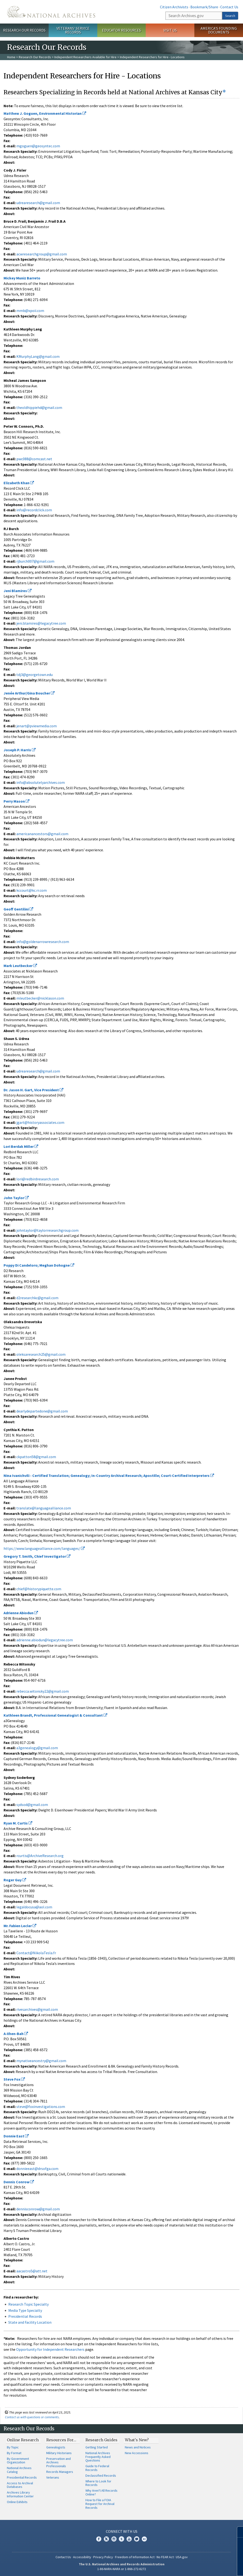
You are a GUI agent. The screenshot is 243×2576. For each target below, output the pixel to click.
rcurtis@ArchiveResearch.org (40, 1855)
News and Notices (138, 2447)
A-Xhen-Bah (16, 2033)
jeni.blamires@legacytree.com (41, 623)
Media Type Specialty (25, 2310)
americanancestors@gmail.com (42, 833)
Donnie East (16, 2136)
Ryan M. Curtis (18, 1823)
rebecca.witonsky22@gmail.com (42, 1691)
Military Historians (59, 2453)
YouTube (129, 2539)
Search (230, 16)
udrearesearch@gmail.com (38, 202)
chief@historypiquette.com (38, 1588)
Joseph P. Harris (20, 749)
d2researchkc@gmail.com (37, 1297)
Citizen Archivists (174, 7)
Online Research (23, 2439)
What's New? (137, 2439)
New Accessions (136, 2453)
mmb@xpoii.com (30, 310)
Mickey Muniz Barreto (22, 278)
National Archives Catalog (19, 2470)
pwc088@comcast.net (34, 458)
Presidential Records (25, 2316)
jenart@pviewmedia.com (36, 725)
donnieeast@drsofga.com (37, 2168)
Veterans (52, 2477)
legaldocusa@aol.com (34, 1907)
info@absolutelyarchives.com (40, 782)
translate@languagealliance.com (43, 1508)
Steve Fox (14, 2079)
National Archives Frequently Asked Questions (98, 2457)
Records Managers (59, 2472)
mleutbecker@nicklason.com (40, 998)
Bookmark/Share (204, 7)
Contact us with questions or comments (32, 2417)
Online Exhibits (17, 2502)
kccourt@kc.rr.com (31, 890)
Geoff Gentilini (18, 909)
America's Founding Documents (219, 30)
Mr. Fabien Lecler (20, 1925)
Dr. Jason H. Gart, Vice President (33, 1089)
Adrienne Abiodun (21, 1612)
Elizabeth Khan (19, 482)
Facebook (99, 2539)
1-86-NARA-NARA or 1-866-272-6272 (121, 2569)
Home (11, 57)
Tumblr (121, 2539)
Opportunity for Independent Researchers (50, 2349)
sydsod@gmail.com (32, 1804)
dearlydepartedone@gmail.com (42, 1411)
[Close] (237, 2532)
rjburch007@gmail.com (35, 561)
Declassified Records (100, 2475)
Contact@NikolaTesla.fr (36, 1952)
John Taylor (16, 1197)
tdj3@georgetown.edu (34, 674)
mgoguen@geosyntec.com (38, 146)
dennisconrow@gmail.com (38, 2209)
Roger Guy (15, 1879)
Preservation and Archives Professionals (58, 2462)
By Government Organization (18, 2460)
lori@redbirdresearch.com (37, 1179)
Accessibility (82, 2557)
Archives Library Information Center (20, 2494)
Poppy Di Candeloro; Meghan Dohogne (39, 1265)
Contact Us (229, 7)
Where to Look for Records (98, 2483)
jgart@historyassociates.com (40, 1122)
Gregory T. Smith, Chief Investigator (37, 1556)
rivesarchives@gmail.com (37, 2009)
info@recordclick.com (34, 510)
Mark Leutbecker (20, 965)
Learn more (201, 2567)
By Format (14, 2453)
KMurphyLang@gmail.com (38, 356)
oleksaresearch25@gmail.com (40, 1354)
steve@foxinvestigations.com (40, 2106)
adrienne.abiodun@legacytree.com (44, 1640)
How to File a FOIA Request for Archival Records (99, 2504)
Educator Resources (121, 30)
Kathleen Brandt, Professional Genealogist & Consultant (55, 1715)
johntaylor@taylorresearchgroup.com (47, 1230)
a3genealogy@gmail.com (37, 1747)
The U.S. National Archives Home (51, 12)
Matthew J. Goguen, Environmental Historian (45, 113)
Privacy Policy (103, 2557)
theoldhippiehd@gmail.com (39, 407)
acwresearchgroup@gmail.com (41, 254)
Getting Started (96, 2447)
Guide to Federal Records (97, 2468)
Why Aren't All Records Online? (101, 2492)
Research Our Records (24, 30)
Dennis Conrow (19, 2181)
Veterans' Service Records (72, 30)
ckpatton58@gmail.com (36, 1456)
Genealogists (55, 2447)
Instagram (114, 2539)
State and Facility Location (29, 2322)
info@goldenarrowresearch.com (42, 941)
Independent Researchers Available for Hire (85, 57)
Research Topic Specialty (28, 2304)
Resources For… (61, 2439)
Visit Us (170, 30)
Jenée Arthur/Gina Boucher (29, 693)
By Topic (13, 2447)
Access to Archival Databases (20, 2485)
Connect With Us (121, 2531)
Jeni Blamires (18, 590)
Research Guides (101, 2439)
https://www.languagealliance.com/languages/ (44, 1548)
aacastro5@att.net (31, 2271)
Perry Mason (16, 801)
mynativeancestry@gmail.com (41, 2060)
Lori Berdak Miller (21, 1146)
